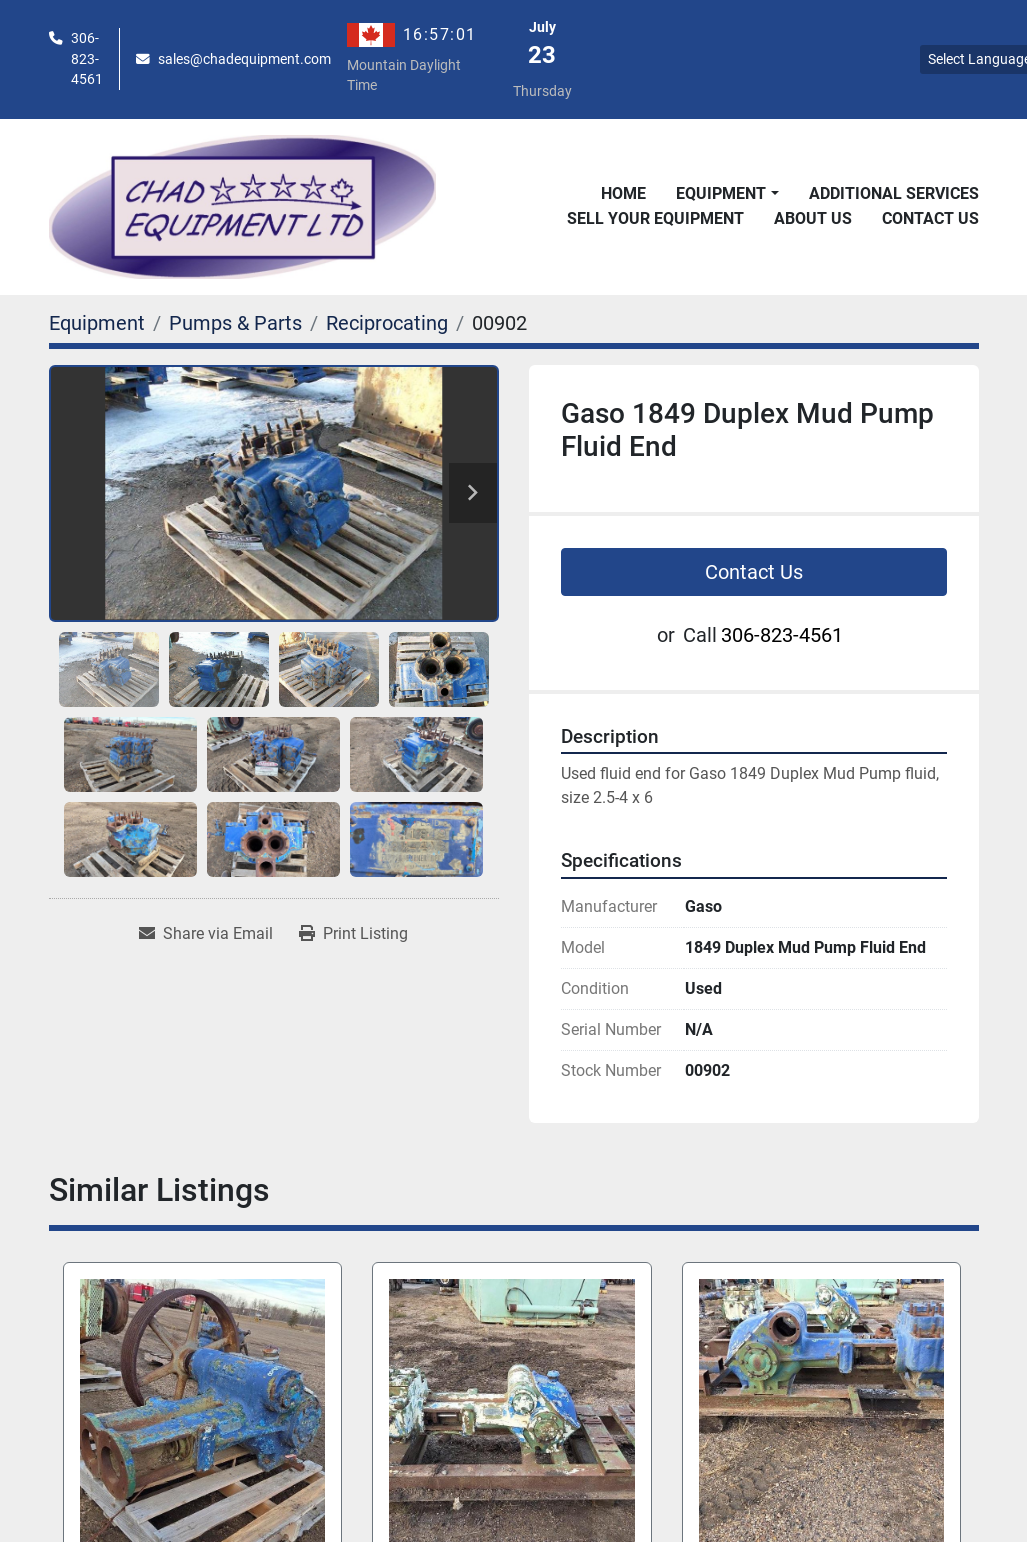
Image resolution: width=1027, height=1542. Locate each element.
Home (623, 193)
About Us (813, 218)
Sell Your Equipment (655, 218)
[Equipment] (97, 323)
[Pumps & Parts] (235, 323)
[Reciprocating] (387, 323)
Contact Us (930, 218)
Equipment (721, 193)
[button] (727, 194)
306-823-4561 (87, 58)
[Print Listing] (353, 934)
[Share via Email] (206, 934)
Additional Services (894, 193)
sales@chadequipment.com (244, 59)
